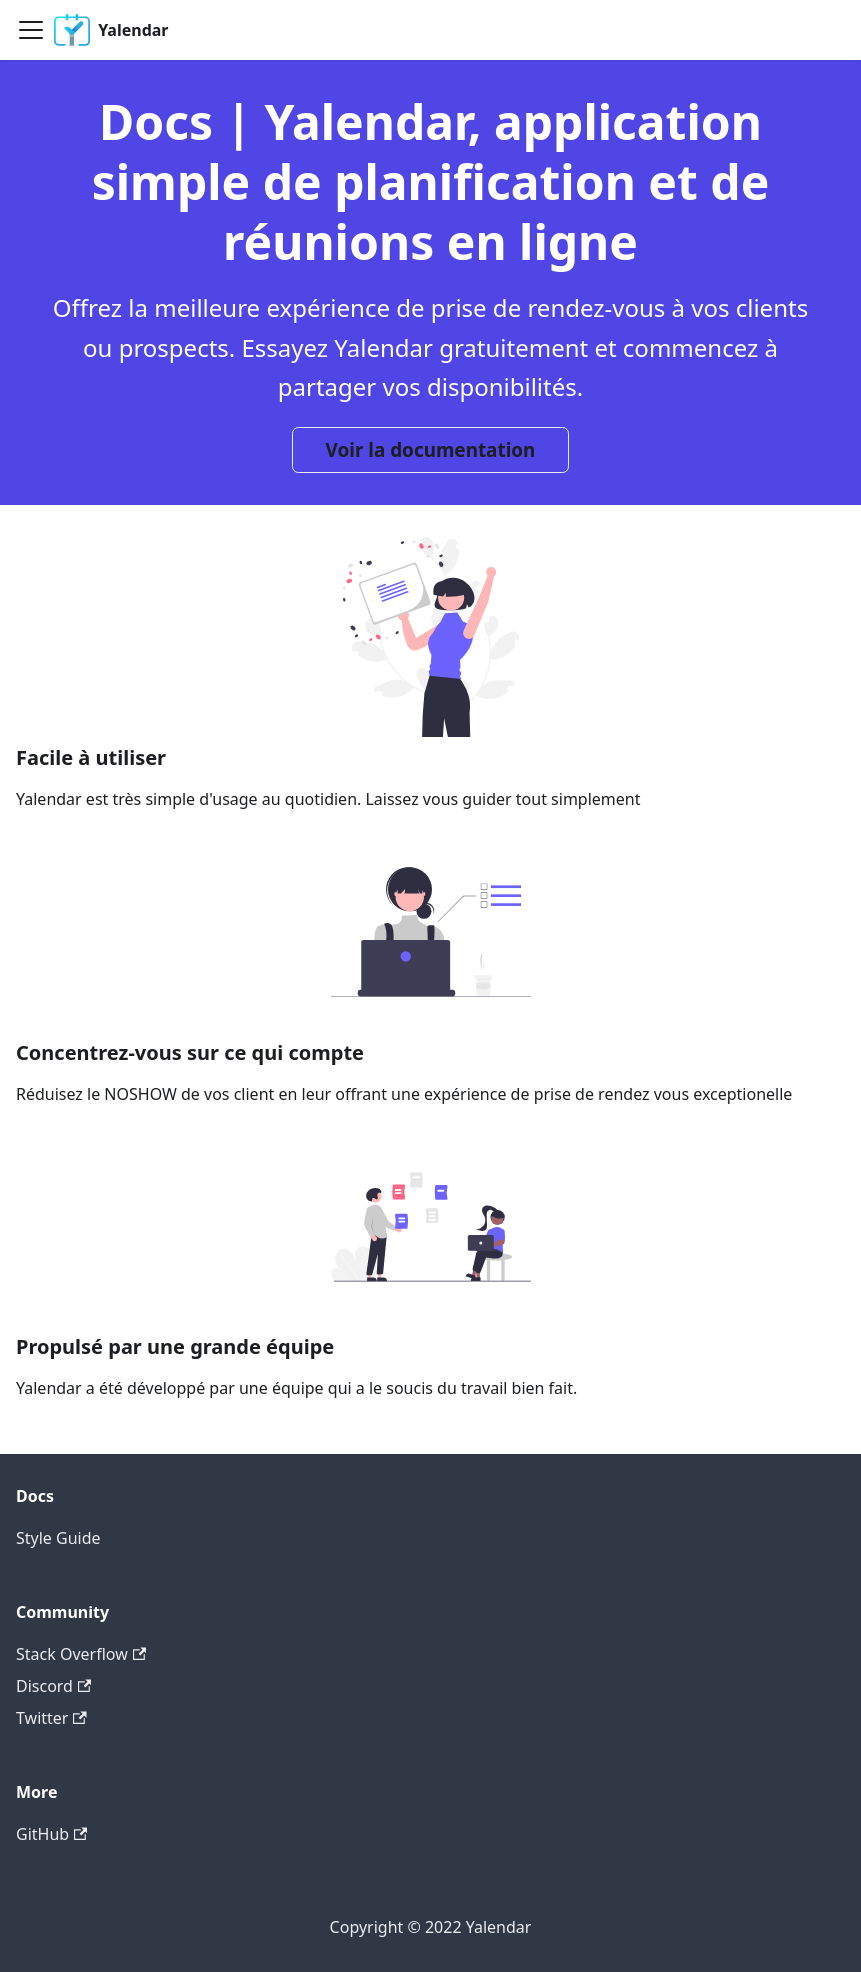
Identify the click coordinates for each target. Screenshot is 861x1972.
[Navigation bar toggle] (31, 30)
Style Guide (58, 1538)
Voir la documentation (431, 450)
